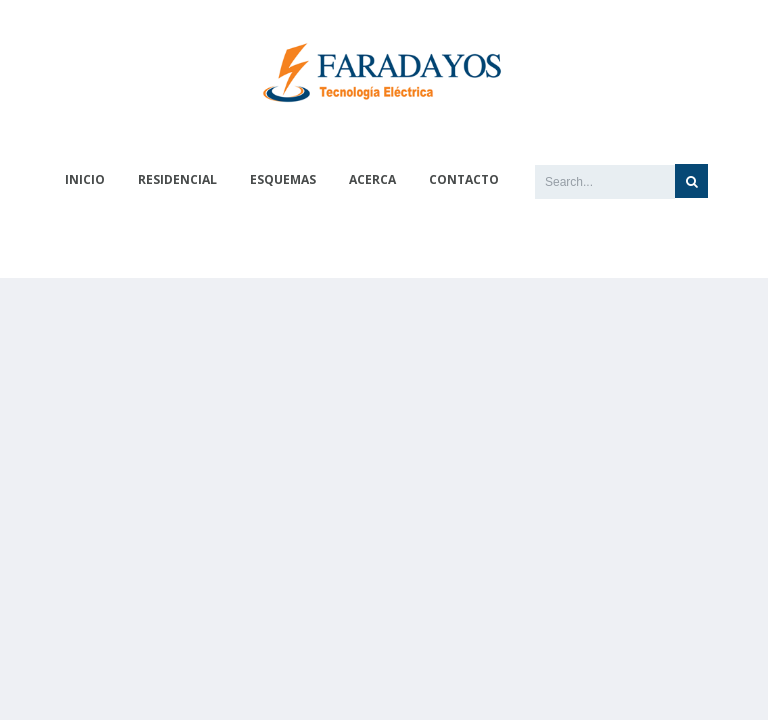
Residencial (177, 179)
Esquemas (283, 179)
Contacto (464, 179)
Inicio (85, 179)
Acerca (372, 179)
